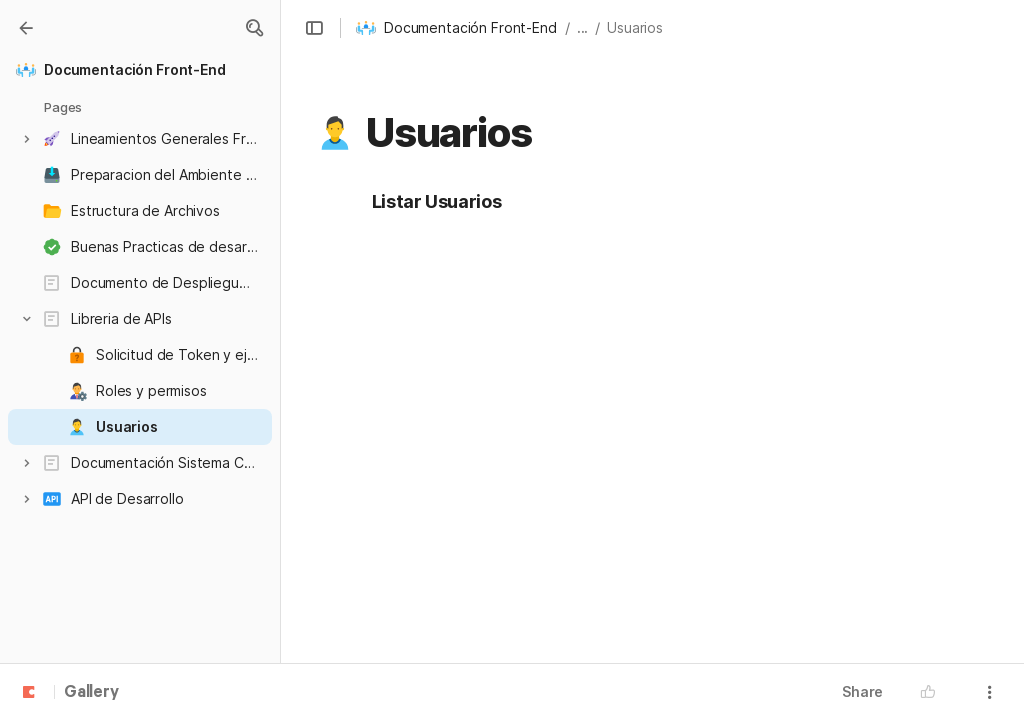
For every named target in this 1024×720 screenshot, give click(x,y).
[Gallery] (26, 28)
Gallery (91, 693)
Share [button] (862, 691)
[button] (254, 28)
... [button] (583, 27)
